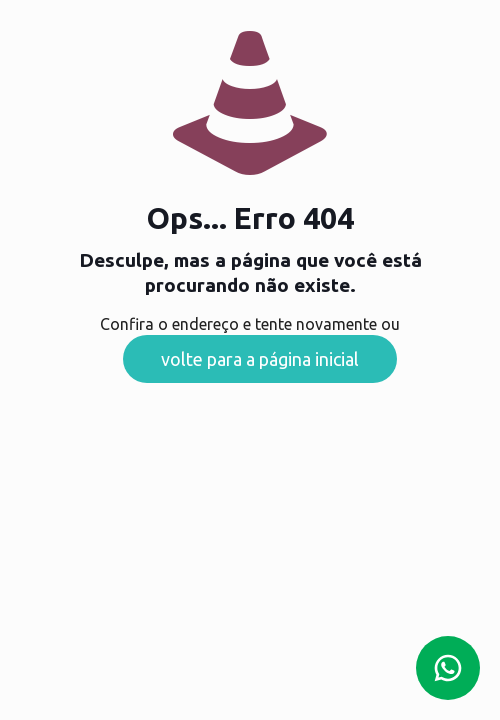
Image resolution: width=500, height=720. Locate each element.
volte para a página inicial (260, 359)
